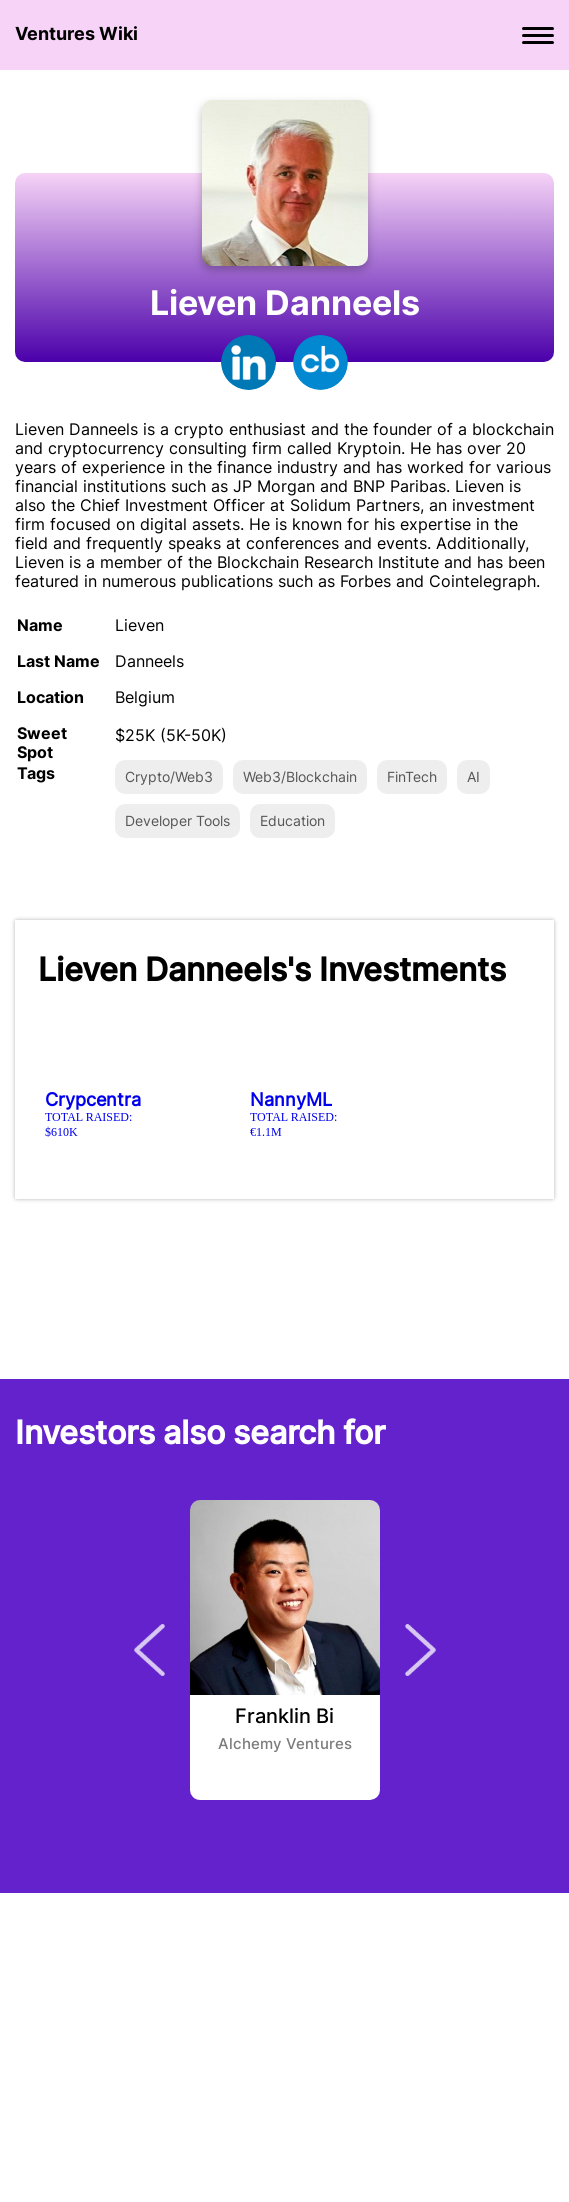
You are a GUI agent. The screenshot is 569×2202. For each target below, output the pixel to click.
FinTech (412, 776)
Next (420, 1650)
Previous (149, 1650)
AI (473, 776)
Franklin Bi (284, 1717)
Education (292, 820)
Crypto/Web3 (169, 776)
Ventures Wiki (76, 33)
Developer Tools (177, 820)
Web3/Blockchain (300, 776)
